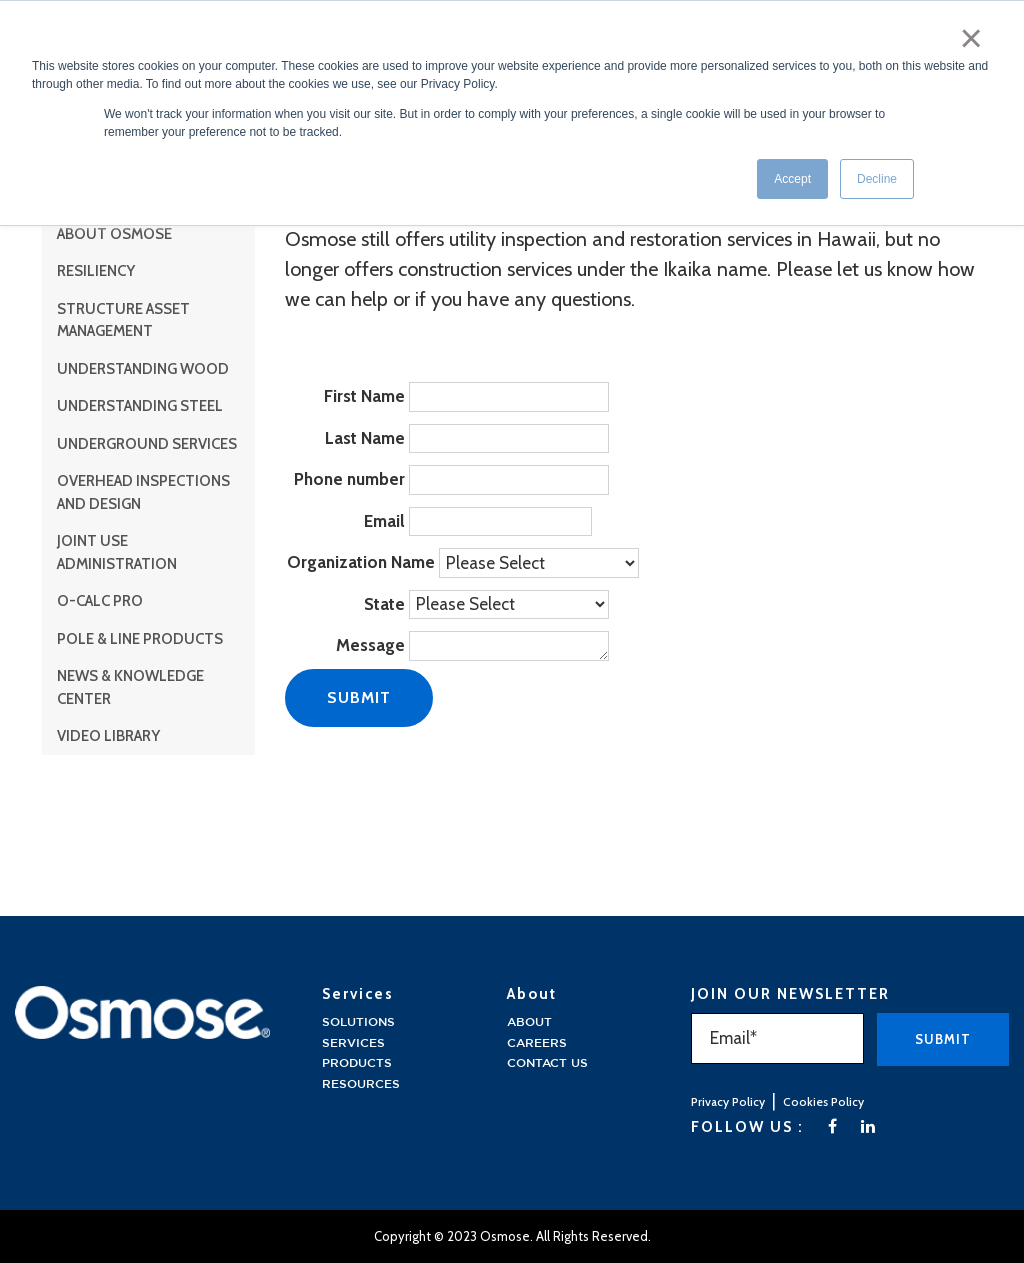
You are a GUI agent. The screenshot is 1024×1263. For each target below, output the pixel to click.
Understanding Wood (143, 369)
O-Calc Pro (100, 601)
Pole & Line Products (140, 639)
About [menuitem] (529, 1022)
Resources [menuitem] (361, 1084)
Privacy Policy (728, 1101)
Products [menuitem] (357, 1063)
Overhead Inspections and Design (143, 492)
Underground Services (147, 444)
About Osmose (114, 234)
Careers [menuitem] (537, 1043)
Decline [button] (877, 179)
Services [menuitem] (353, 1043)
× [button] (971, 38)
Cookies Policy (823, 1101)
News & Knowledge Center (130, 687)
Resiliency (96, 271)
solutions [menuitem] (358, 1022)
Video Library (108, 736)
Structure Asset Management (123, 320)
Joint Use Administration (117, 552)
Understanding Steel (140, 406)
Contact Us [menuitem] (547, 1063)
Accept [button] (792, 179)
